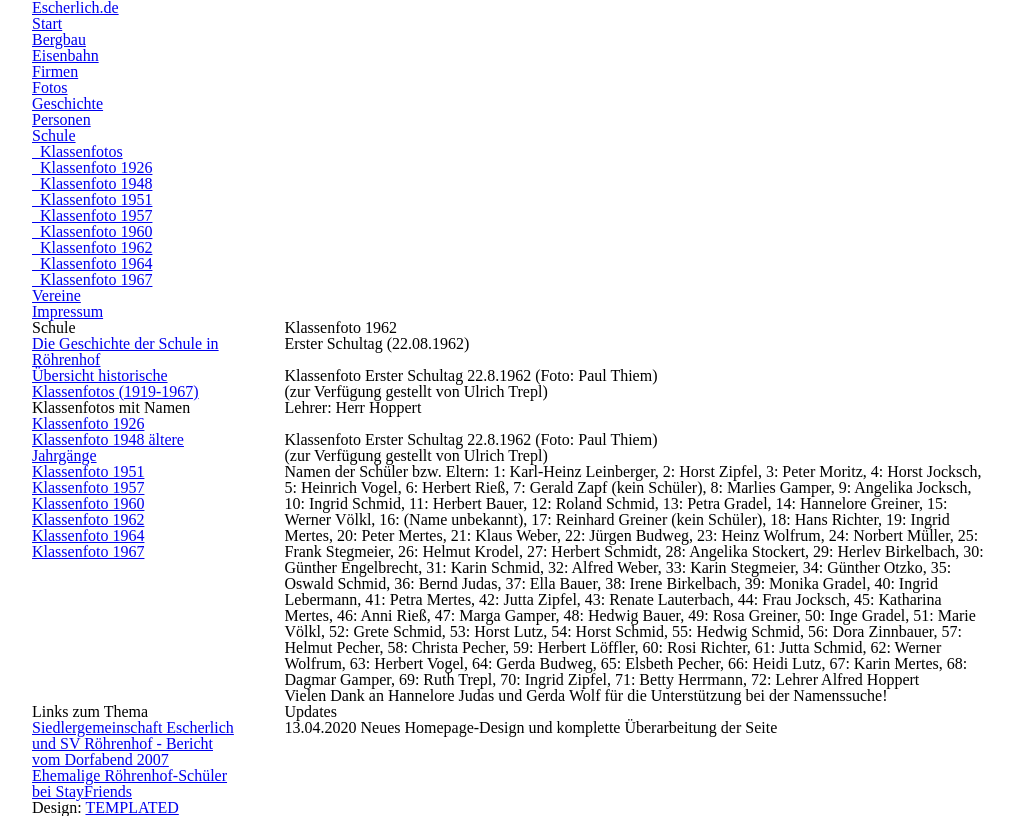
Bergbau (59, 39)
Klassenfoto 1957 (92, 215)
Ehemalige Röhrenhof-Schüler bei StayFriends (129, 783)
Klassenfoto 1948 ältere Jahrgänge (108, 447)
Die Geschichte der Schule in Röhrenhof (125, 351)
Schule (54, 135)
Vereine (56, 295)
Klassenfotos (77, 151)
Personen (61, 119)
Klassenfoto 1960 (92, 231)
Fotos (50, 87)
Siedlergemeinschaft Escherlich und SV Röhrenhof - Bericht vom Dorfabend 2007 (133, 743)
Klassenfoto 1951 (92, 199)
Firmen (55, 71)
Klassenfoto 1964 (92, 263)
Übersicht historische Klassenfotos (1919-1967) (115, 383)
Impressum (67, 311)
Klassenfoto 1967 (92, 279)
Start (47, 23)
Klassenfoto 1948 (92, 183)
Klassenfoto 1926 (92, 167)
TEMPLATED (131, 807)
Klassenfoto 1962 (92, 247)
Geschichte (67, 103)
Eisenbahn (65, 55)
